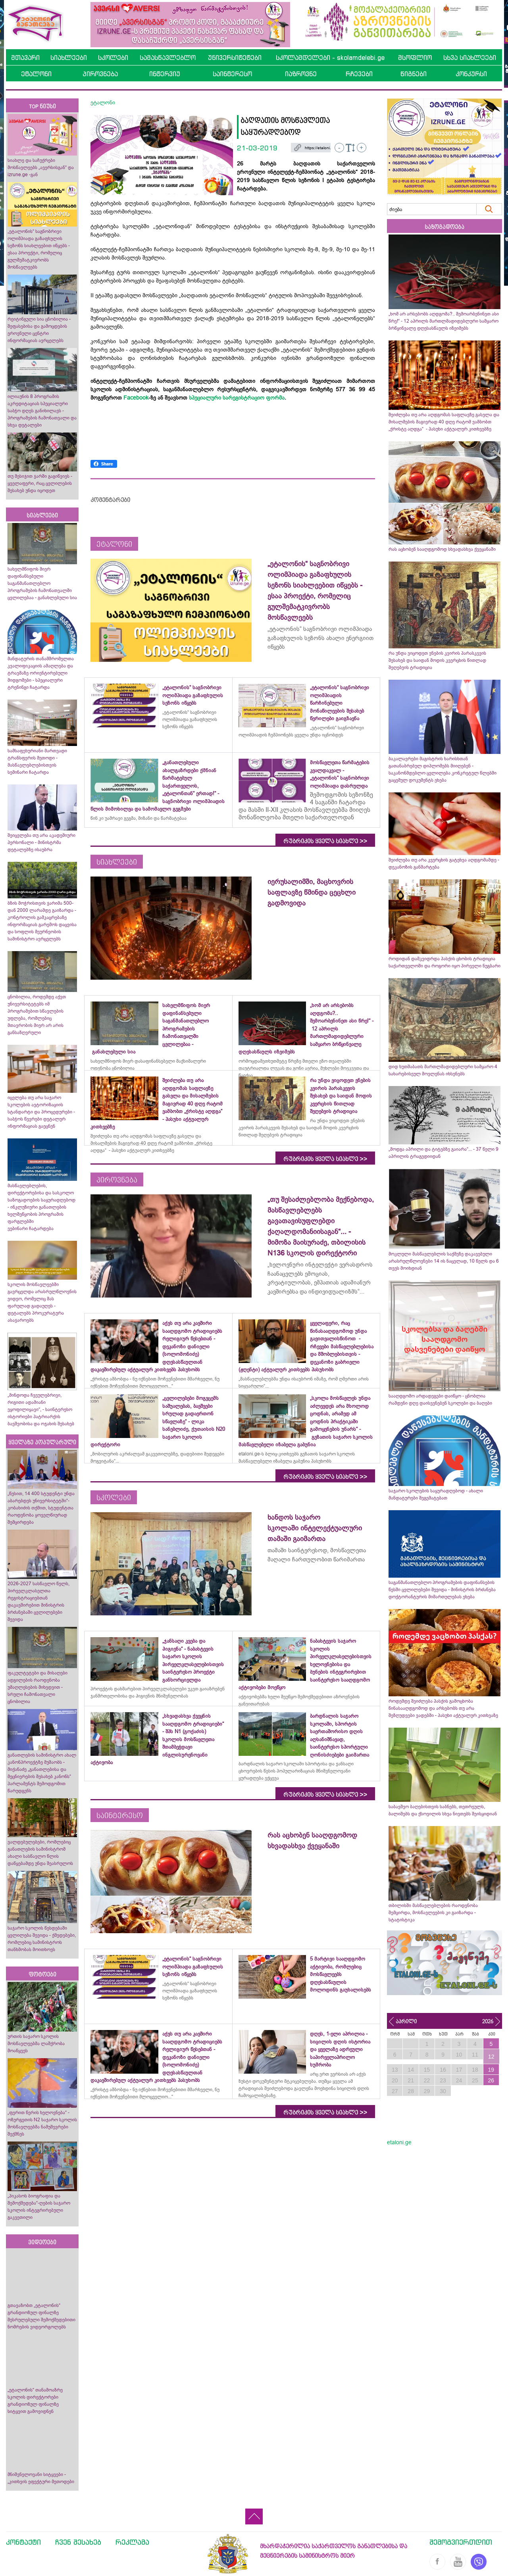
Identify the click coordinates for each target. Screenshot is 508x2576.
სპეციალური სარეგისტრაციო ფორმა (237, 397)
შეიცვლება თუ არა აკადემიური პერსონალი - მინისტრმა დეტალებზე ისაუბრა (41, 842)
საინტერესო (232, 74)
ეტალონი (36, 74)
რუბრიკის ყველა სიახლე (325, 841)
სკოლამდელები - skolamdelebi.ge (330, 58)
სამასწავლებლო (168, 58)
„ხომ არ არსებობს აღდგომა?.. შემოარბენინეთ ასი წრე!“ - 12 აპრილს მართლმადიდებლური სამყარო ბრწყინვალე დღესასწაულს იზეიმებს (444, 321)
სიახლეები (68, 58)
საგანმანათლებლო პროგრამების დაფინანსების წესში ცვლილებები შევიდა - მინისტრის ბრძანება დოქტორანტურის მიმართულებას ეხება (442, 1589)
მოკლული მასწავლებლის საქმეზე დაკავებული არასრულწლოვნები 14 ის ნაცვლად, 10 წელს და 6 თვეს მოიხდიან (444, 1261)
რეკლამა (132, 2542)
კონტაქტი (23, 2542)
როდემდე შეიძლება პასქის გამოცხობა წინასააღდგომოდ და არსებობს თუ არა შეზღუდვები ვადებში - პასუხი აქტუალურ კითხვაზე (443, 1708)
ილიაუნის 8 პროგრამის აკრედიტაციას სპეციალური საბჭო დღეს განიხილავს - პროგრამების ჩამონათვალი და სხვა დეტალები (42, 411)
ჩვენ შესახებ (78, 2542)
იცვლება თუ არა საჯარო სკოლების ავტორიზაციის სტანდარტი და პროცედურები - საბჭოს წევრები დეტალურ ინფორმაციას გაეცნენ (41, 1112)
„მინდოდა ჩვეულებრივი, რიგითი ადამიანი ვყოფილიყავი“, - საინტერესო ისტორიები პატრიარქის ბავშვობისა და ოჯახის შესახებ (41, 1409)
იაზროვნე (301, 74)
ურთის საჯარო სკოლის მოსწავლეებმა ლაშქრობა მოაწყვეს (36, 2043)
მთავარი (25, 58)
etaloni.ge (399, 2142)
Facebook (135, 397)
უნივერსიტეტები (235, 58)
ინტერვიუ (164, 74)
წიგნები (413, 74)
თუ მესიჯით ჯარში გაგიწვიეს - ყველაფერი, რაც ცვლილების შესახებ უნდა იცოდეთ (40, 483)
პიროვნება (100, 74)
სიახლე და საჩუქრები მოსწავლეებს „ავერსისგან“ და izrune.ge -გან (41, 167)
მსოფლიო (415, 58)
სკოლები (113, 58)
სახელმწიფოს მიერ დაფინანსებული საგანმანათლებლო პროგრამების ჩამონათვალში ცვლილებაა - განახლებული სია (42, 583)
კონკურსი (471, 74)
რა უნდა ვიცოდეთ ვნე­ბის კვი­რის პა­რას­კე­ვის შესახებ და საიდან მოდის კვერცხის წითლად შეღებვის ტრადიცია (437, 660)
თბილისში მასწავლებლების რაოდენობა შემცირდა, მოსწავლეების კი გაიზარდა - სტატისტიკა (433, 1912)
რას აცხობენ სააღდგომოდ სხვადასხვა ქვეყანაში (442, 549)
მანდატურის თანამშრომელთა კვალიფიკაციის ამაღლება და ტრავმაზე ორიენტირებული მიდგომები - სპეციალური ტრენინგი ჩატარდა (41, 673)
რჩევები (359, 74)
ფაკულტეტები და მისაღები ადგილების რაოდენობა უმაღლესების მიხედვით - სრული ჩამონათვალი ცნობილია (37, 1687)
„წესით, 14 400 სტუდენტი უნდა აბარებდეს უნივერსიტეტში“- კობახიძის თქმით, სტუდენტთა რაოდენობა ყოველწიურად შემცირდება (41, 1508)
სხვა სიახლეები (469, 58)
